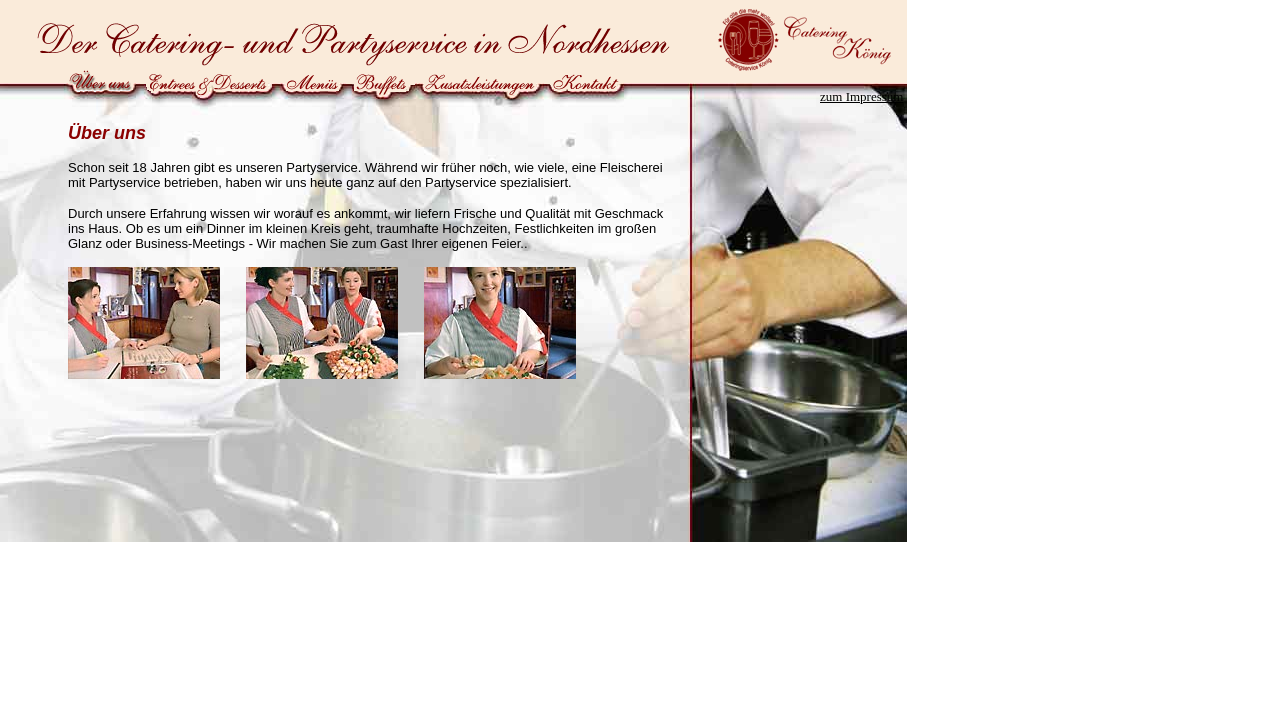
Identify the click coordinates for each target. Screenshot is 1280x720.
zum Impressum (861, 96)
